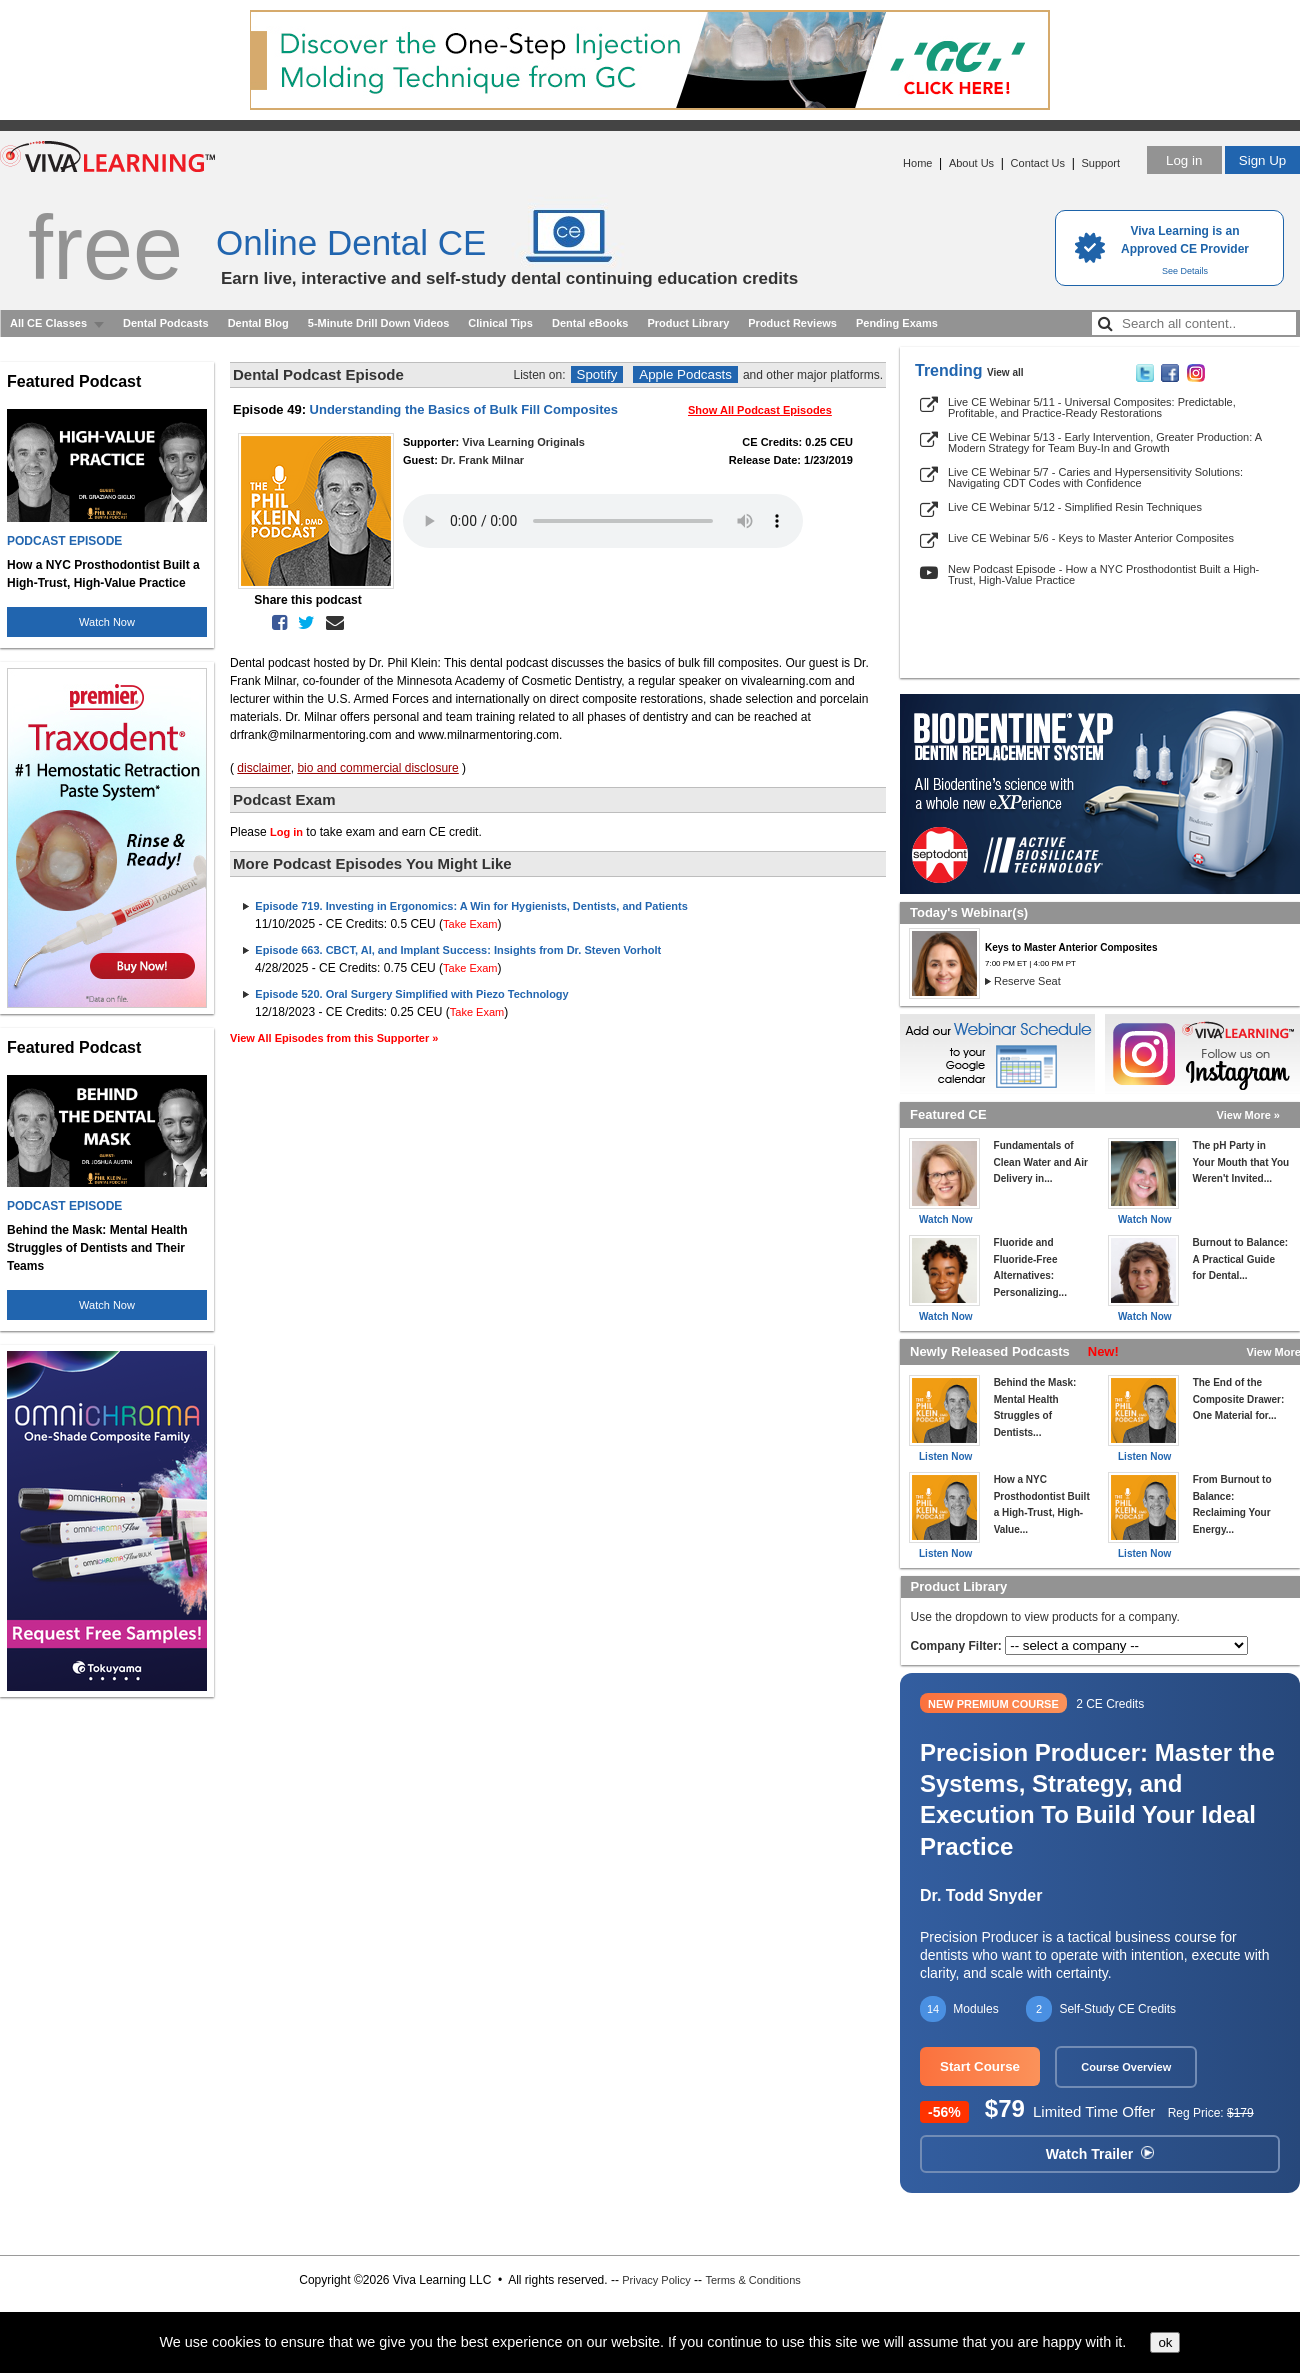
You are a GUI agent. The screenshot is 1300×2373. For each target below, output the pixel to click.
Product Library (688, 323)
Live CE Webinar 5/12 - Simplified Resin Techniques (1075, 507)
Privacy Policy (656, 2280)
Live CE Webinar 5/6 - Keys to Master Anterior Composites (1091, 538)
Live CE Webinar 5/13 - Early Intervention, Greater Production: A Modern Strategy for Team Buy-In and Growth (1104, 442)
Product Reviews (792, 323)
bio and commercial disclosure (377, 768)
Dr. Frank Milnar (482, 460)
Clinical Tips (500, 323)
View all (1005, 372)
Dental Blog (258, 323)
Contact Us (1038, 163)
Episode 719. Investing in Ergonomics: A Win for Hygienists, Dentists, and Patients (471, 906)
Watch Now (107, 622)
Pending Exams (897, 323)
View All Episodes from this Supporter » (334, 1038)
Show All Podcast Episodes (760, 410)
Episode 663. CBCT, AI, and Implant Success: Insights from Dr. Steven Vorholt (458, 950)
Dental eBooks (590, 323)
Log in (1184, 160)
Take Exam (470, 924)
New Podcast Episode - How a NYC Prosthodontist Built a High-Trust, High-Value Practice (1103, 574)
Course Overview (1126, 2067)
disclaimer (263, 768)
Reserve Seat (1027, 981)
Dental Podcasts (166, 323)
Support (1100, 163)
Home (917, 163)
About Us (971, 163)
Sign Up (1262, 160)
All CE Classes (48, 323)
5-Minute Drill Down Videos (379, 323)
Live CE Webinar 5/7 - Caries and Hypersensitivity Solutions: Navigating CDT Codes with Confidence (1095, 477)
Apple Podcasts (685, 374)
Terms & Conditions (752, 2280)
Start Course (980, 2066)
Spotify (597, 374)
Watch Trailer (1100, 2154)
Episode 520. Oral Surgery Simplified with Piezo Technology (411, 994)
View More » (1248, 1115)
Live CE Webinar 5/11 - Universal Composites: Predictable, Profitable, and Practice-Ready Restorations (1092, 407)
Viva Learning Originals (523, 442)
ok (1165, 2342)
